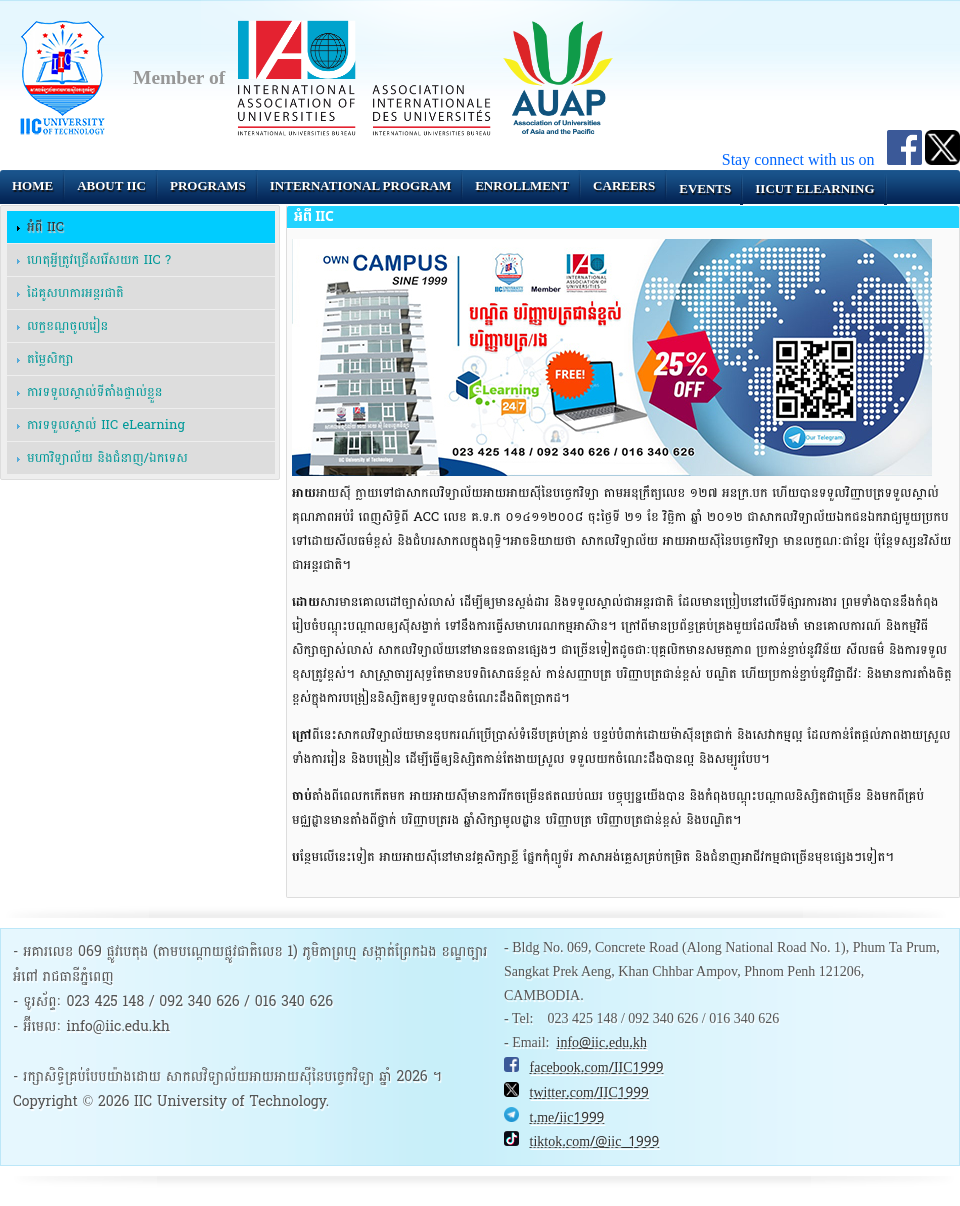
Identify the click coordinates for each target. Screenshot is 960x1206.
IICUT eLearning (814, 188)
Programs (208, 185)
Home (32, 185)
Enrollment (522, 185)
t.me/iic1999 (567, 1118)
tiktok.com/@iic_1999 (595, 1142)
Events (705, 188)
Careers (624, 185)
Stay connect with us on (804, 159)
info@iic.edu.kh (602, 1043)
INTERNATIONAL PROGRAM (360, 185)
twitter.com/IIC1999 (589, 1093)
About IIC (111, 185)
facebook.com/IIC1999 (597, 1068)
